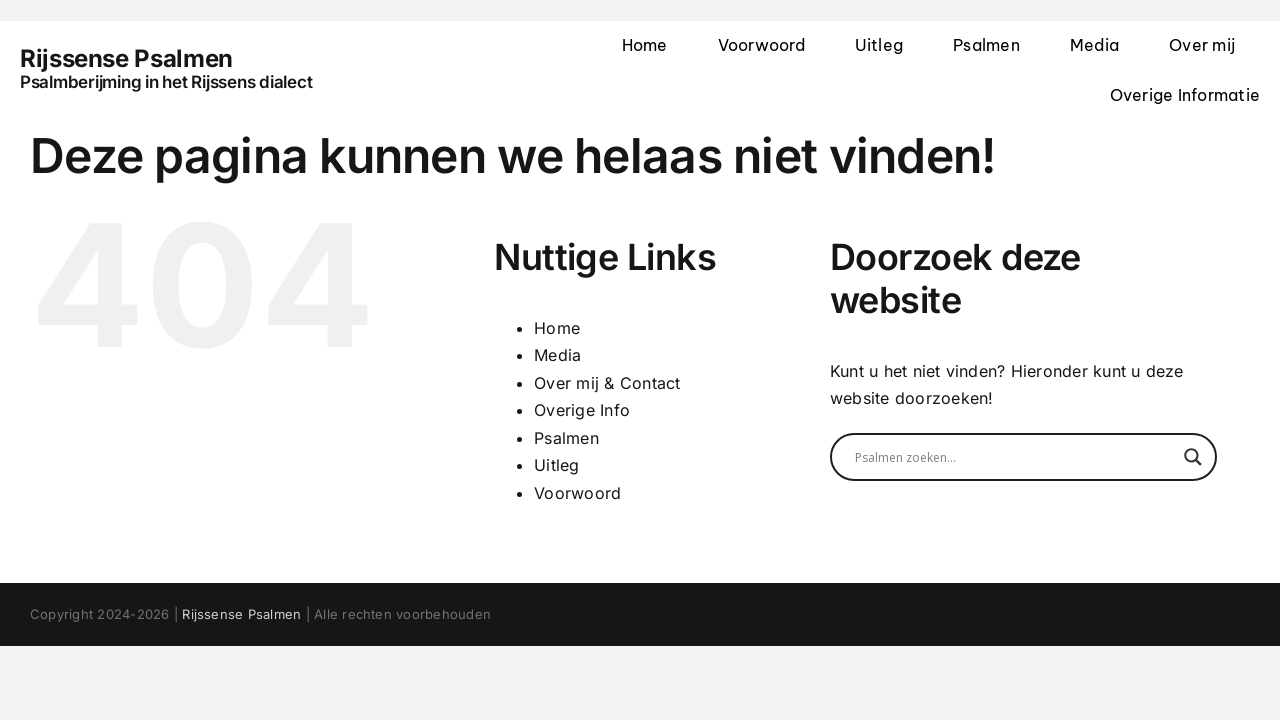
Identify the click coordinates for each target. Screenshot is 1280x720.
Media (557, 355)
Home (557, 328)
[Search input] (1014, 457)
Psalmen (566, 438)
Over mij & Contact (607, 383)
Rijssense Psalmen (241, 614)
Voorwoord (577, 493)
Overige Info (582, 410)
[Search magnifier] (1193, 457)
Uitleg (556, 465)
